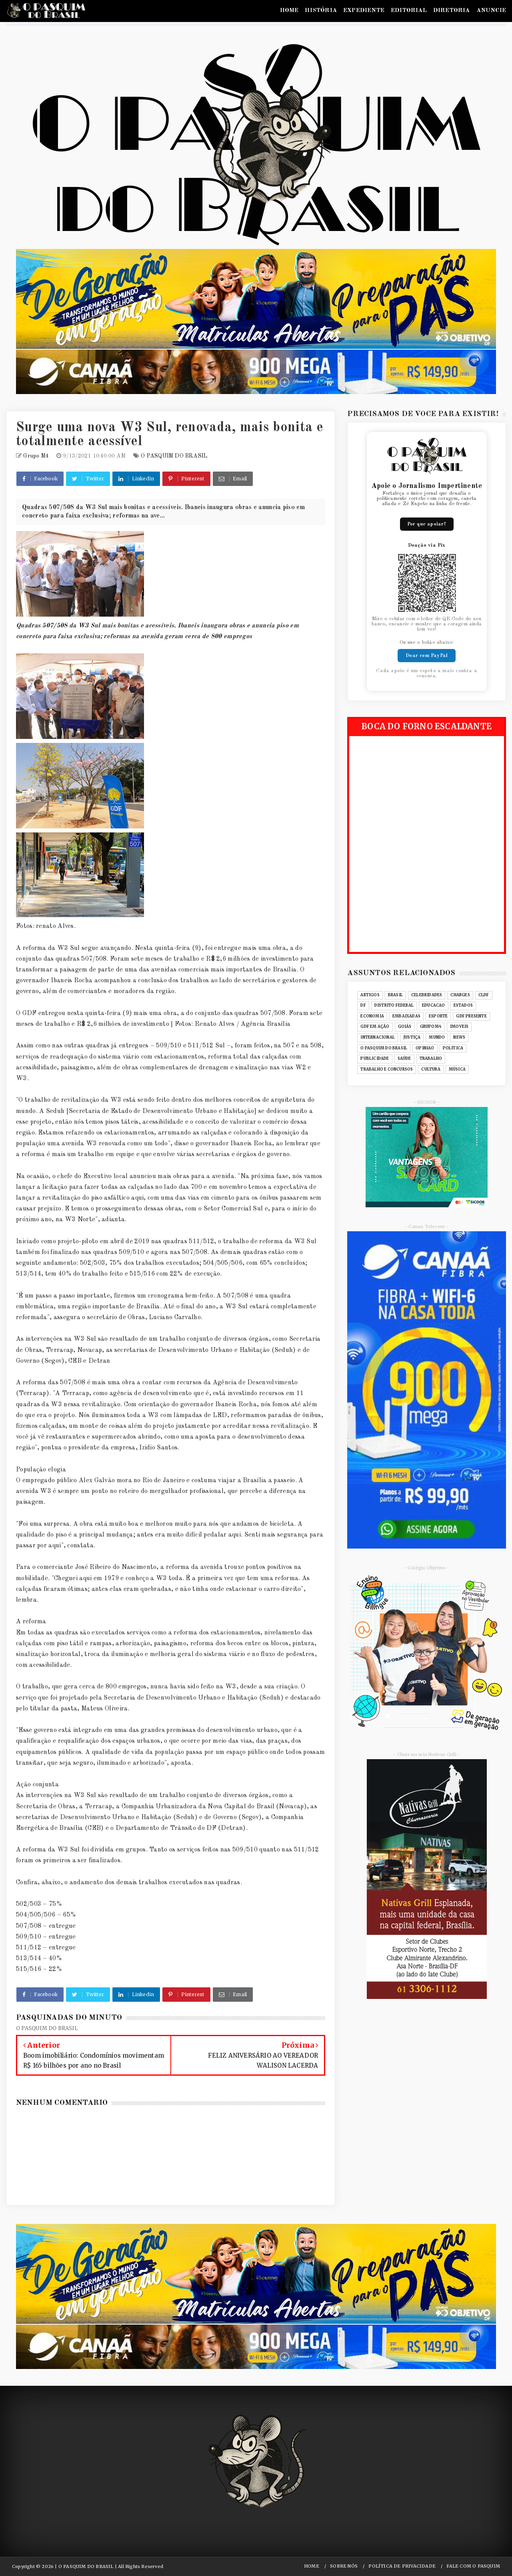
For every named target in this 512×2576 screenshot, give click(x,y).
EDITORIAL (409, 11)
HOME (289, 11)
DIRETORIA (451, 11)
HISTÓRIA (321, 11)
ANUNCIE (491, 11)
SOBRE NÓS (344, 2566)
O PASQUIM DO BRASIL (174, 456)
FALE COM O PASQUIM (473, 2566)
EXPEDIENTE (363, 11)
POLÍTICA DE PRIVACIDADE (402, 2566)
